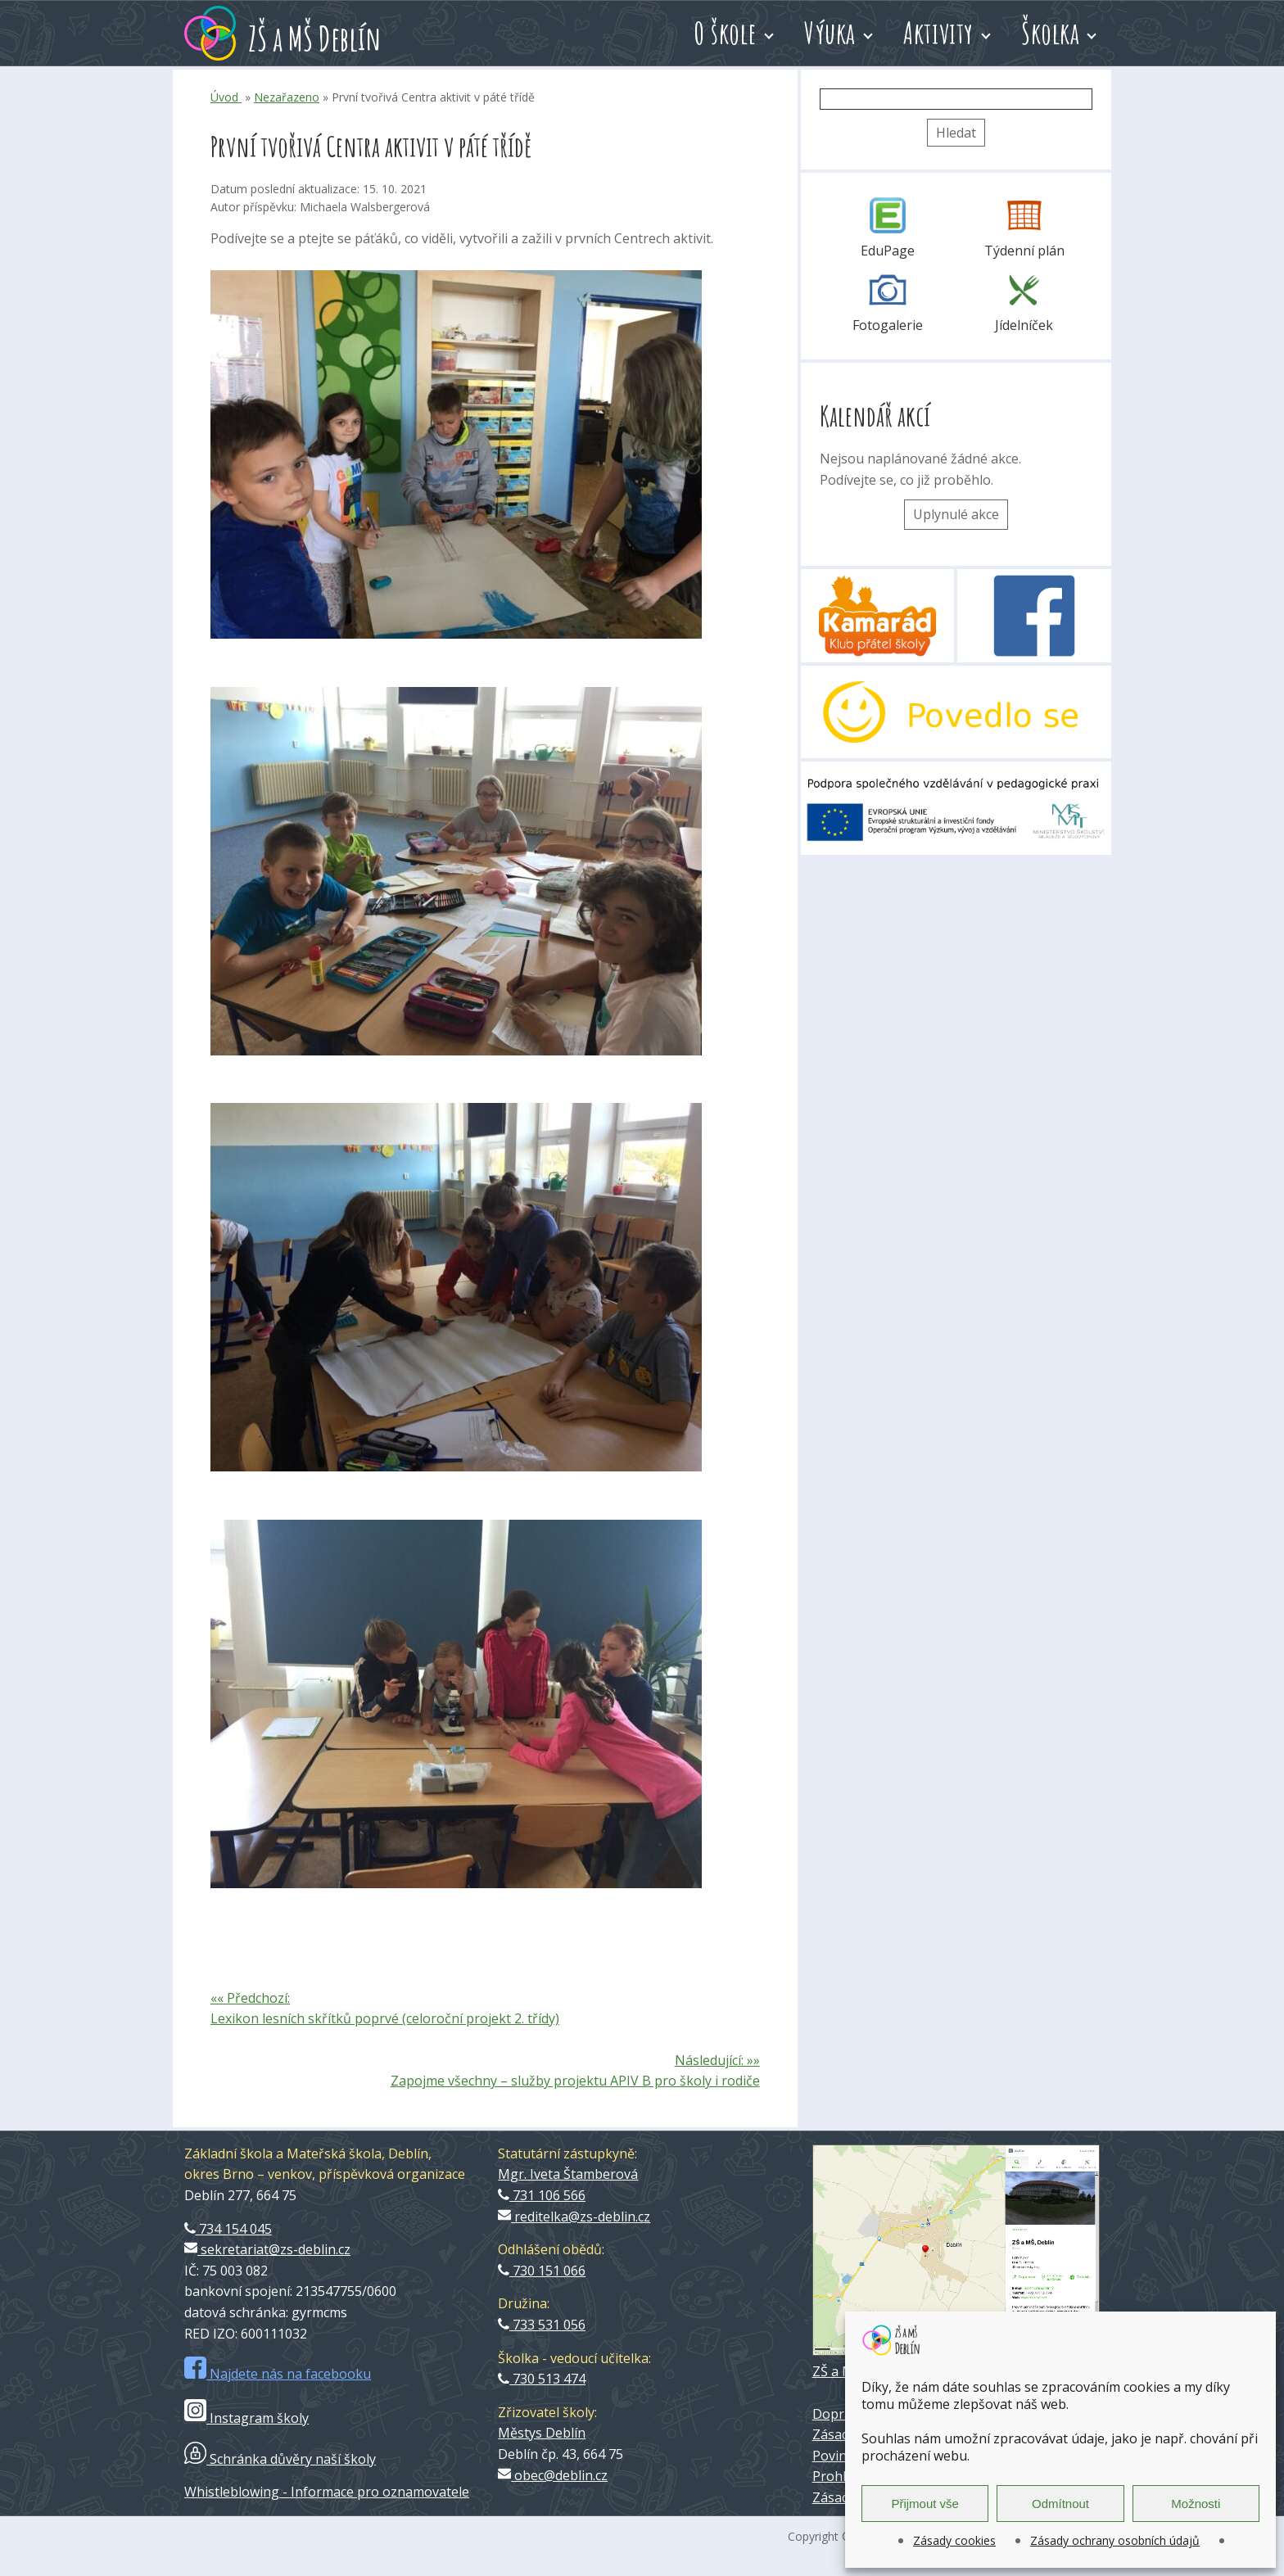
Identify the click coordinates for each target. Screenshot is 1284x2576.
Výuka (830, 33)
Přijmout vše (925, 2503)
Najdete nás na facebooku (277, 2374)
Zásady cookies (954, 2540)
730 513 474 (541, 2379)
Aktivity (938, 33)
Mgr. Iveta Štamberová (568, 2174)
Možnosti (1195, 2503)
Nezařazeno (286, 97)
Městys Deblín (541, 2433)
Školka (1050, 33)
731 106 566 (541, 2195)
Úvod (226, 97)
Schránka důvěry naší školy (280, 2459)
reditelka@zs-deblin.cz (574, 2217)
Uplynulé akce (956, 514)
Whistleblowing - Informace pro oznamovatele (326, 2492)
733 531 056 (541, 2325)
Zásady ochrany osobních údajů (1115, 2540)
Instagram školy (246, 2418)
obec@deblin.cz (553, 2475)
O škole (725, 33)
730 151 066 (541, 2271)
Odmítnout (1060, 2503)
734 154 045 (228, 2229)
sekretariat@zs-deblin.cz (267, 2249)
